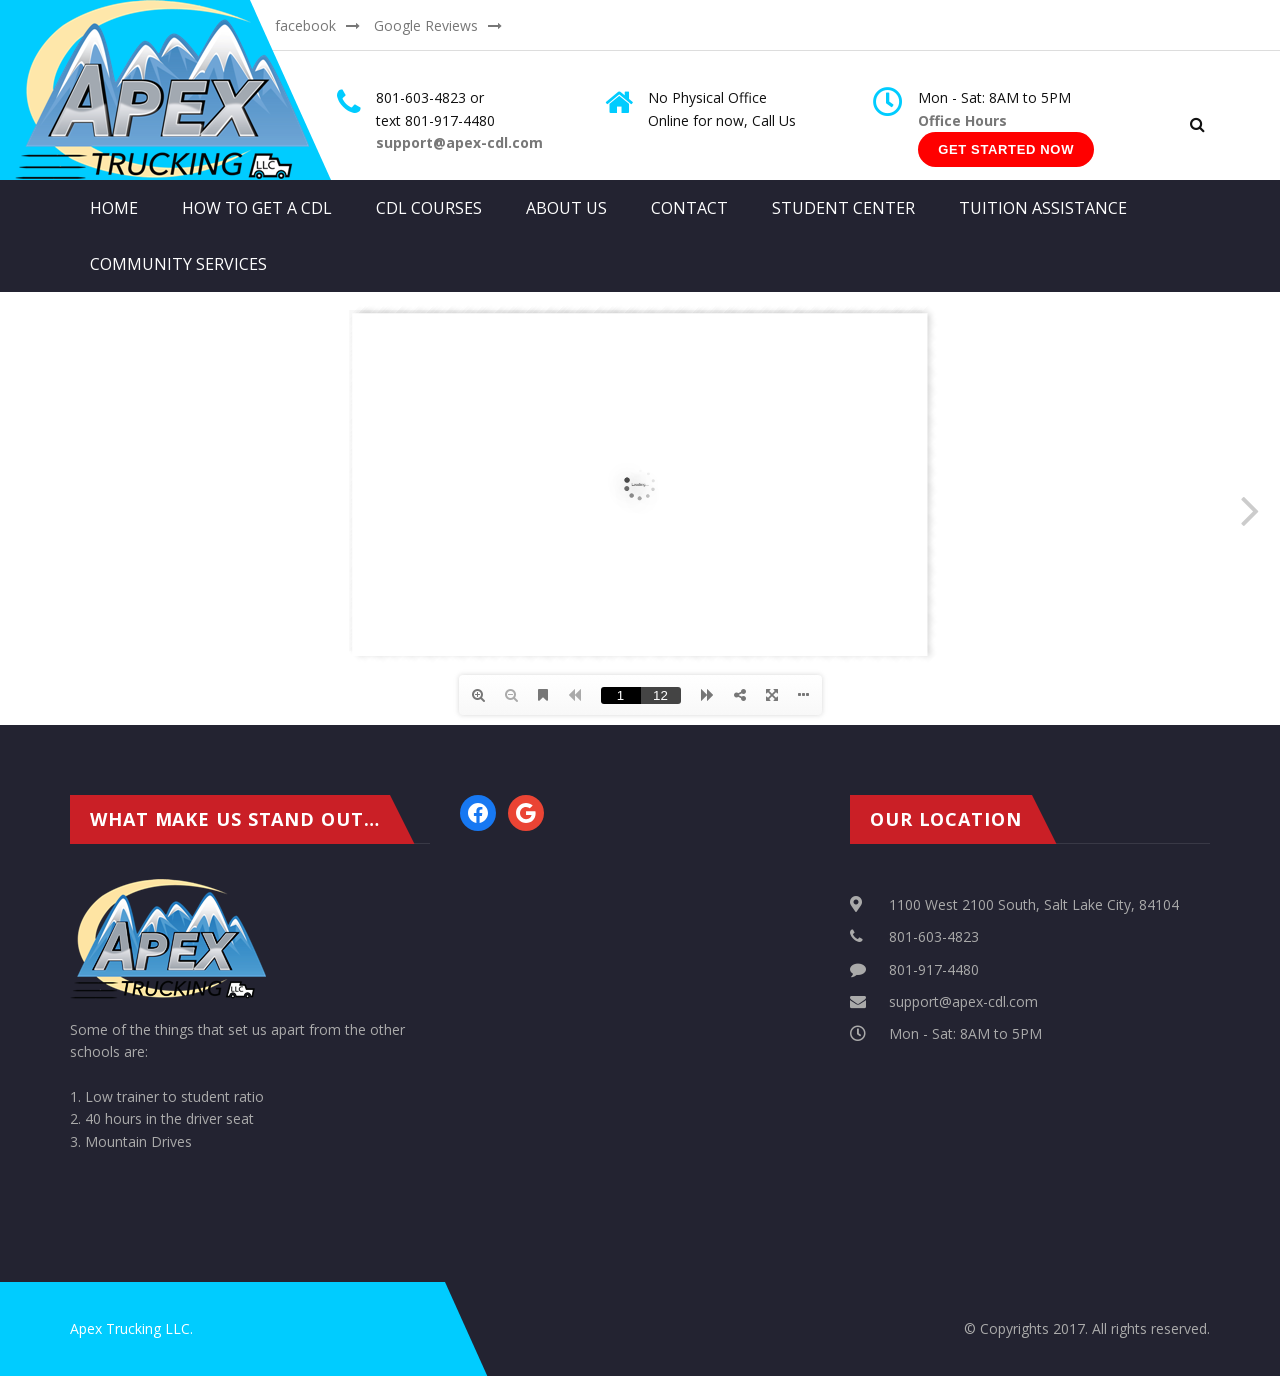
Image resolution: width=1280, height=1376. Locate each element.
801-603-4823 (934, 936)
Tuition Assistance (1043, 208)
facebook (305, 25)
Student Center (843, 208)
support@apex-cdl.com (963, 1001)
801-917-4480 (934, 969)
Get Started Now (1006, 149)
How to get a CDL (257, 208)
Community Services (178, 264)
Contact (689, 208)
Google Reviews (426, 25)
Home (114, 208)
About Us (566, 208)
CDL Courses (429, 208)
